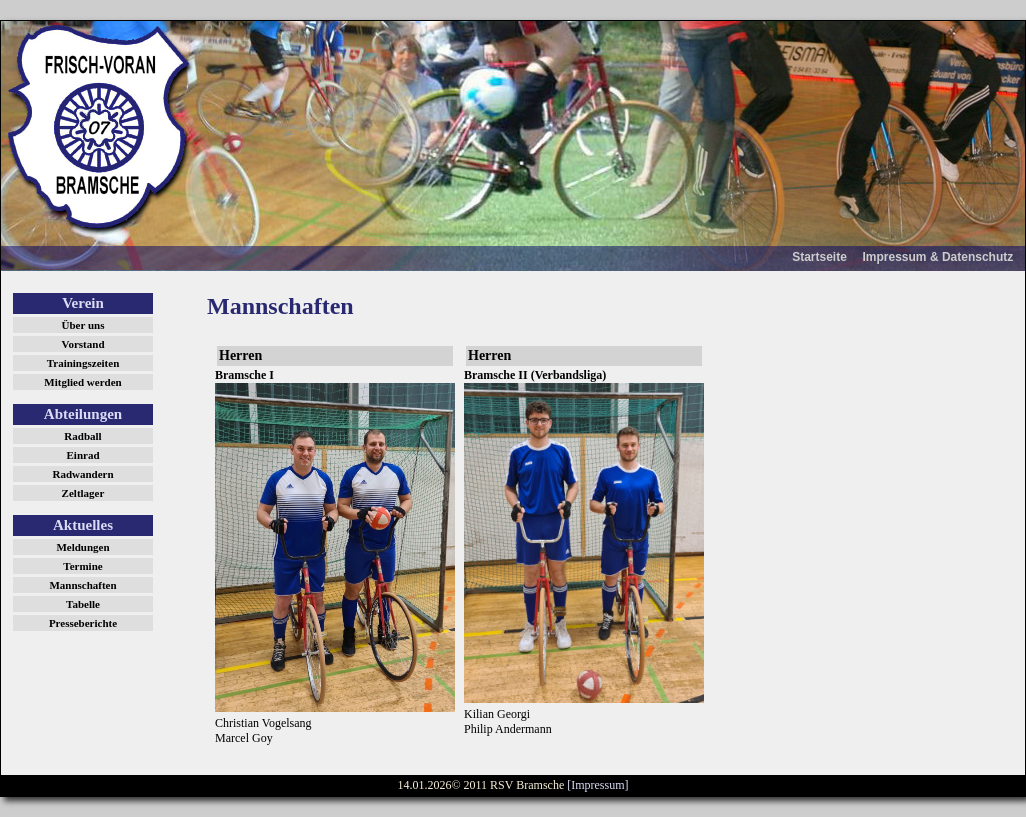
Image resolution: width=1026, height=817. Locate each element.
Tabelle (83, 604)
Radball (82, 436)
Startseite (819, 257)
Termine (82, 566)
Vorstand (83, 344)
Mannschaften (82, 585)
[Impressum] (597, 785)
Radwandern (82, 474)
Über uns (83, 325)
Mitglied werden (82, 382)
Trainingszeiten (83, 363)
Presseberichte (83, 623)
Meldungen (82, 547)
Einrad (82, 455)
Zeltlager (83, 493)
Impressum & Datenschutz (938, 257)
